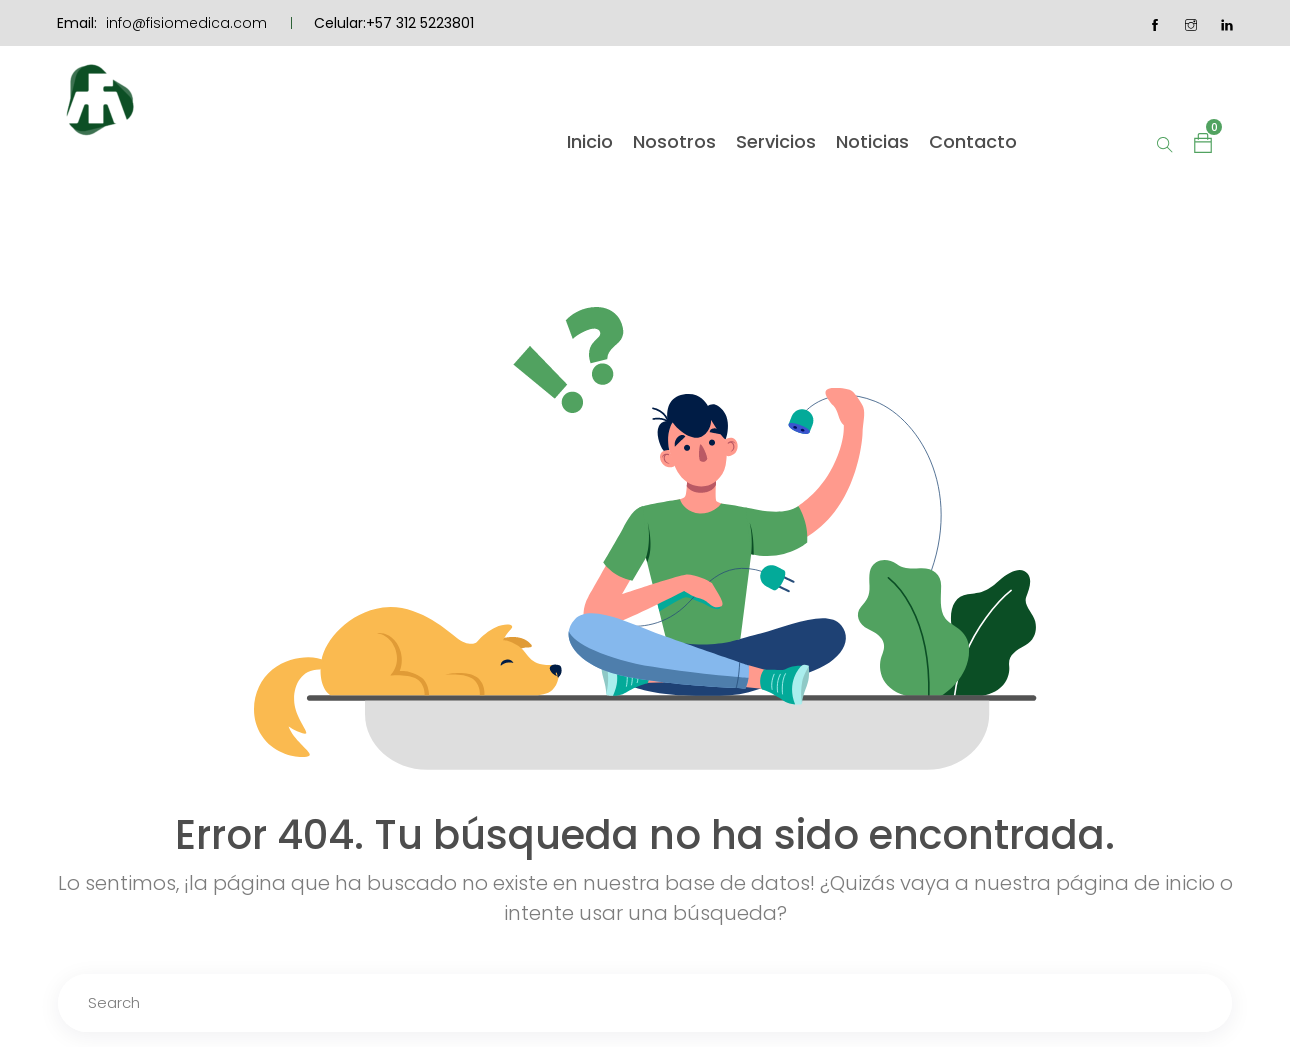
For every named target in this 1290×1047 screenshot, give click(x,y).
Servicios (776, 142)
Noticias (872, 142)
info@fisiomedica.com (186, 23)
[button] (1203, 142)
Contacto (973, 142)
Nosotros (674, 142)
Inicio (590, 142)
